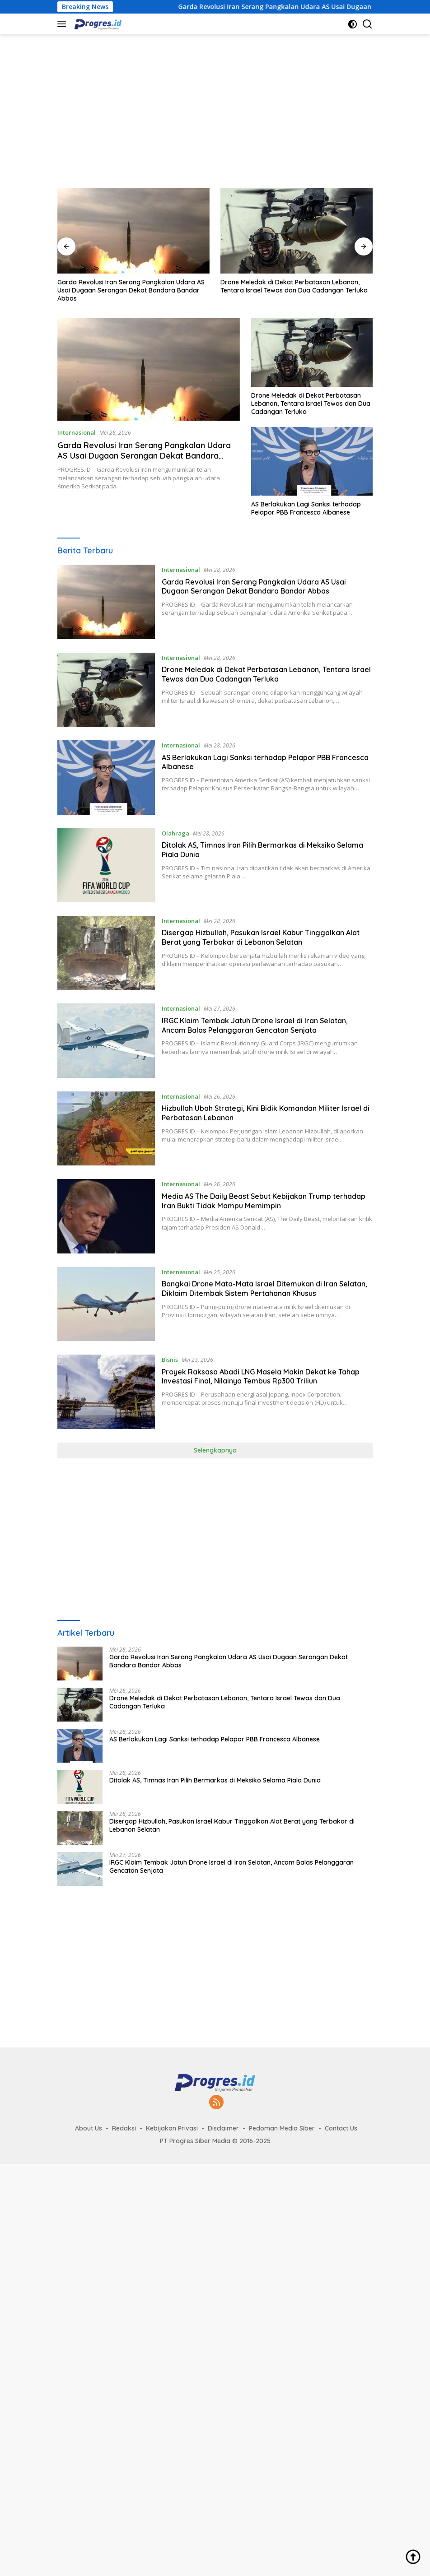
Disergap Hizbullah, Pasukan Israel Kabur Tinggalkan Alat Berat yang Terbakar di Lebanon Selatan (261, 937)
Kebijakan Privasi (172, 2128)
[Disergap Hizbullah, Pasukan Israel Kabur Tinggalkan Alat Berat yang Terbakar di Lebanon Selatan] (106, 953)
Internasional (76, 432)
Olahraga (175, 833)
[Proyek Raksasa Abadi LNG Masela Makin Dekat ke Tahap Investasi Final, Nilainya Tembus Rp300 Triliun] (106, 1392)
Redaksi (124, 2128)
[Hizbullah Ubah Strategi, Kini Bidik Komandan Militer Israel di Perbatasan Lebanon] (106, 1128)
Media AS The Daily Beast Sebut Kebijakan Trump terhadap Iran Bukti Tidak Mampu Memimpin (263, 1201)
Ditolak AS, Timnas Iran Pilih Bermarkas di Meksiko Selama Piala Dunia (215, 1780)
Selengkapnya (215, 1450)
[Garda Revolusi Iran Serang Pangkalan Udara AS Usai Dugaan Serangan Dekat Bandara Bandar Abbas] (106, 602)
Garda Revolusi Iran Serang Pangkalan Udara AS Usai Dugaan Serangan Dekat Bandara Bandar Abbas (131, 290)
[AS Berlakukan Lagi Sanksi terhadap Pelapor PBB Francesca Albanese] (106, 777)
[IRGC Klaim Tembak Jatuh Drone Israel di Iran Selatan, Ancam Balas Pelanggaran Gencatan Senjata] (106, 1040)
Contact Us (341, 2128)
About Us (88, 2128)
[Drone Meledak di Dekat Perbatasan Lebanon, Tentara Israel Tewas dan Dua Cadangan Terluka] (106, 690)
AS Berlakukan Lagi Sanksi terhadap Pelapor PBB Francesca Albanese (306, 508)
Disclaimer (223, 2128)
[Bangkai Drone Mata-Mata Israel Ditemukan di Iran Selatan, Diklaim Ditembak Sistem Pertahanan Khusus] (106, 1304)
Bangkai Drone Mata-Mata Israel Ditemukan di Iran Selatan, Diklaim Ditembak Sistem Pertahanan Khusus (264, 1288)
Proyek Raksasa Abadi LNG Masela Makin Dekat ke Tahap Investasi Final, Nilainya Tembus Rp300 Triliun (261, 1376)
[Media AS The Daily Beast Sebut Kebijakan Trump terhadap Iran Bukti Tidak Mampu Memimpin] (106, 1216)
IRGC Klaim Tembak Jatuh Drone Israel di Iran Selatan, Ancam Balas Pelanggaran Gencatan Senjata (255, 1025)
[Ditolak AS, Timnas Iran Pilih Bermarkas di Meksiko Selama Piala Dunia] (106, 865)
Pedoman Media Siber (282, 2128)
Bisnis (170, 1359)
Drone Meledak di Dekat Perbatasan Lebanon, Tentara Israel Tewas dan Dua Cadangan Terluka (294, 286)
